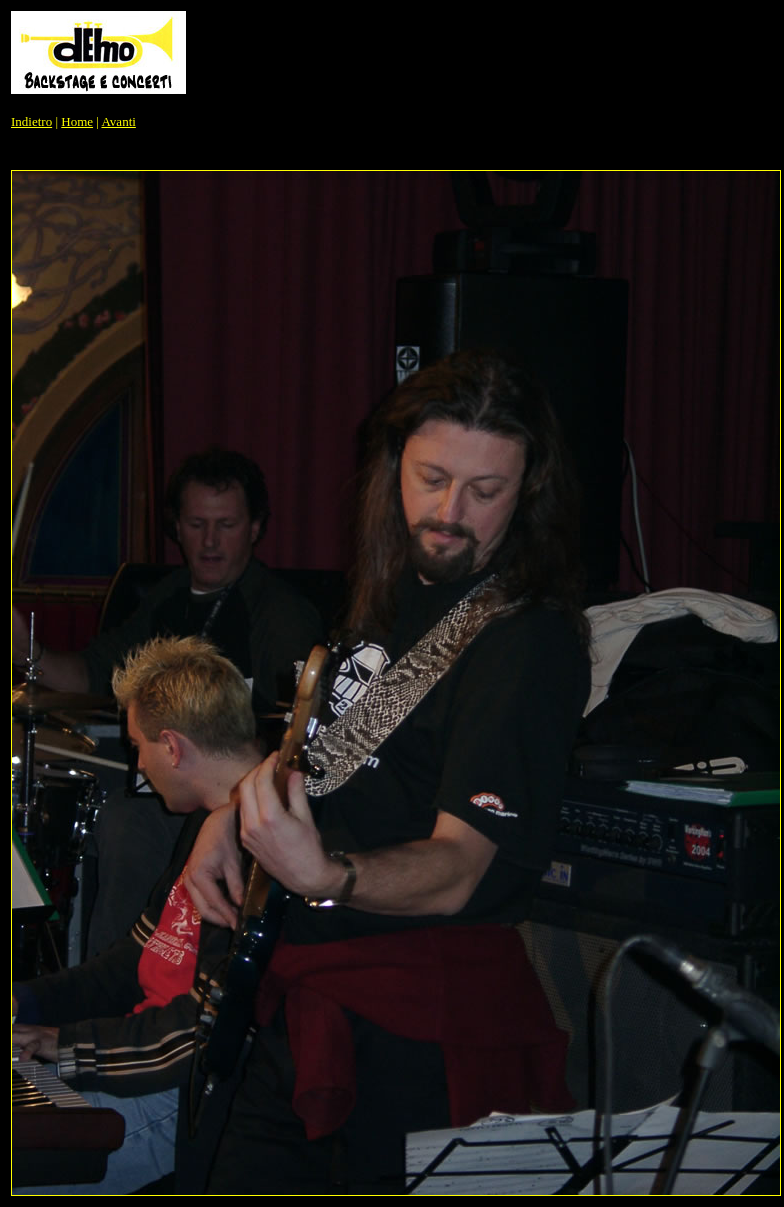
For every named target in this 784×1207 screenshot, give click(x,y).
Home (77, 121)
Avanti (118, 121)
